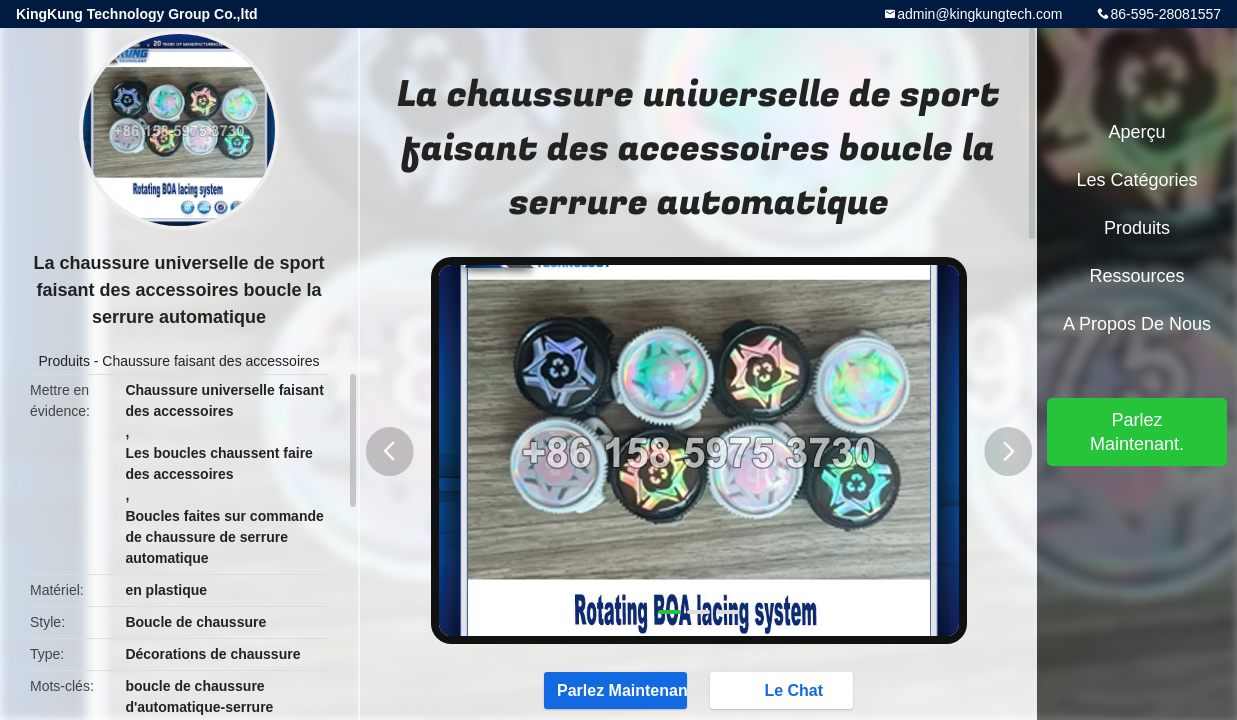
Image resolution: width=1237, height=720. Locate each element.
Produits (64, 361)
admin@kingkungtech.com (979, 14)
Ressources (1136, 276)
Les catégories (1136, 180)
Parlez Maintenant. (612, 690)
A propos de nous (1137, 324)
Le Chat (787, 690)
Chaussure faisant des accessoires (210, 361)
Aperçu (1136, 132)
